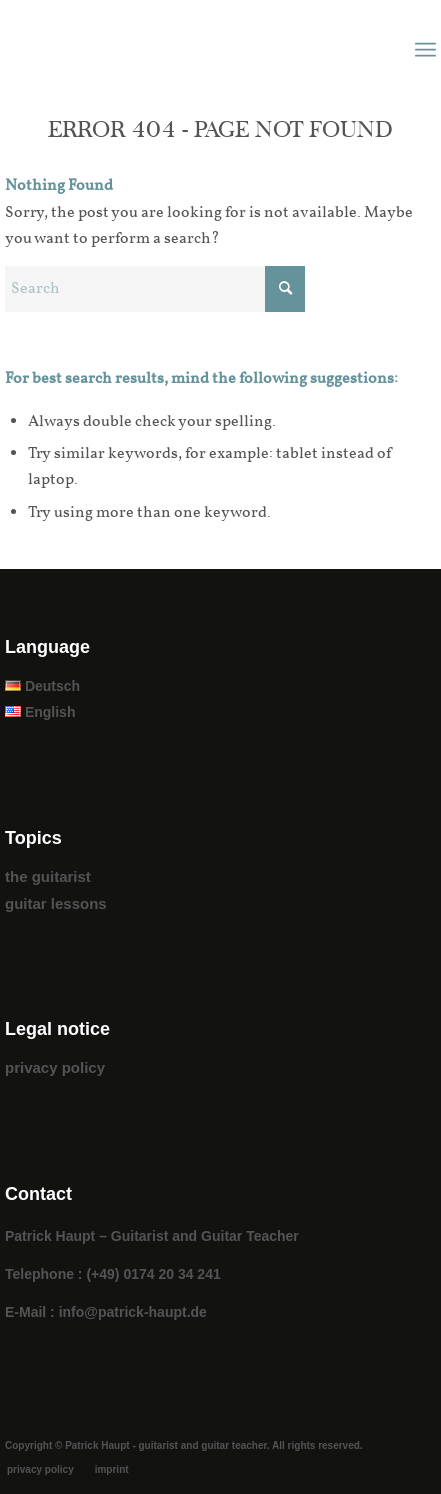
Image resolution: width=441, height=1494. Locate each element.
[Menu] (425, 50)
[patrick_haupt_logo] (177, 50)
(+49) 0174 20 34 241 (153, 1274)
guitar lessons (56, 903)
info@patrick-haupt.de (133, 1312)
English (40, 712)
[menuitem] (425, 50)
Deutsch (42, 686)
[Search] (155, 289)
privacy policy (55, 1067)
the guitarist (48, 876)
